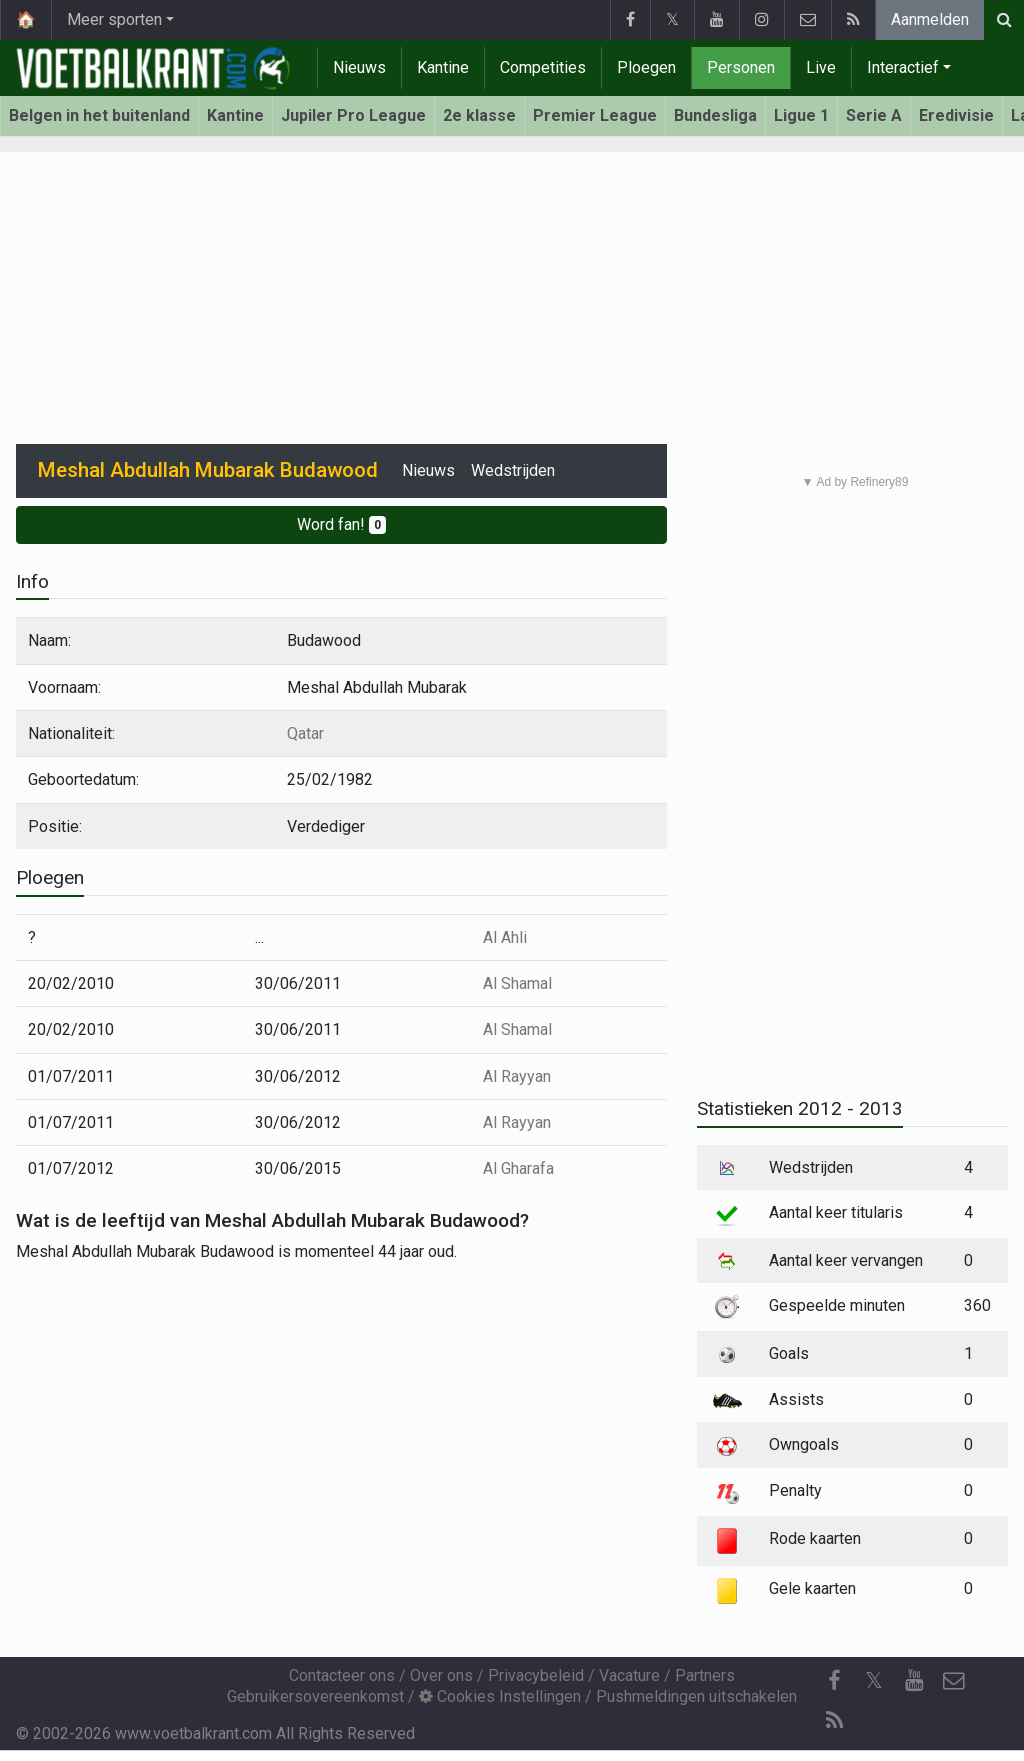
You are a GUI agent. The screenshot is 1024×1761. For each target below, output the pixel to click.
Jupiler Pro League (353, 115)
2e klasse (479, 115)
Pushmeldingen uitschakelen (696, 1696)
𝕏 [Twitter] (874, 1680)
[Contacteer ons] (954, 1681)
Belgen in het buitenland (99, 115)
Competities (543, 67)
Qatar (305, 733)
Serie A (874, 115)
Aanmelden (930, 19)
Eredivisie (956, 115)
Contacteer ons (342, 1675)
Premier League (595, 115)
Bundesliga (715, 115)
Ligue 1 (801, 115)
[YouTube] (914, 1681)
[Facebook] (834, 1681)
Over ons (441, 1675)
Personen (741, 67)
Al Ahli (505, 937)
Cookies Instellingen (500, 1696)
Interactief (903, 67)
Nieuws (359, 67)
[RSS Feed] (834, 1721)
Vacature (629, 1675)
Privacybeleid (536, 1675)
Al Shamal (517, 983)
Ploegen (646, 67)
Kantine (443, 67)
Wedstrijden (513, 470)
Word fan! (341, 524)
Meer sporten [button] (114, 19)
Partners (705, 1675)
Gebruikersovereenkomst (315, 1696)
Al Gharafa (518, 1168)
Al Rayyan (517, 1076)
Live (821, 67)
